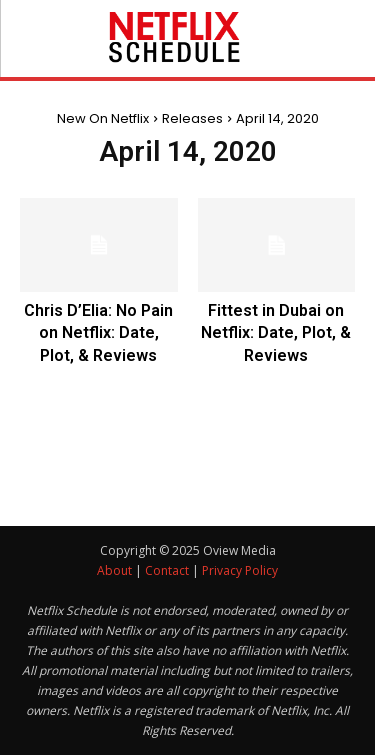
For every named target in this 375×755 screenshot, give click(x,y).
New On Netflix (103, 118)
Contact (167, 570)
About (114, 570)
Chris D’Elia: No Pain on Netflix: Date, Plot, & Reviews (98, 333)
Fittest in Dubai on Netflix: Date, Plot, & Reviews (276, 333)
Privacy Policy (240, 570)
